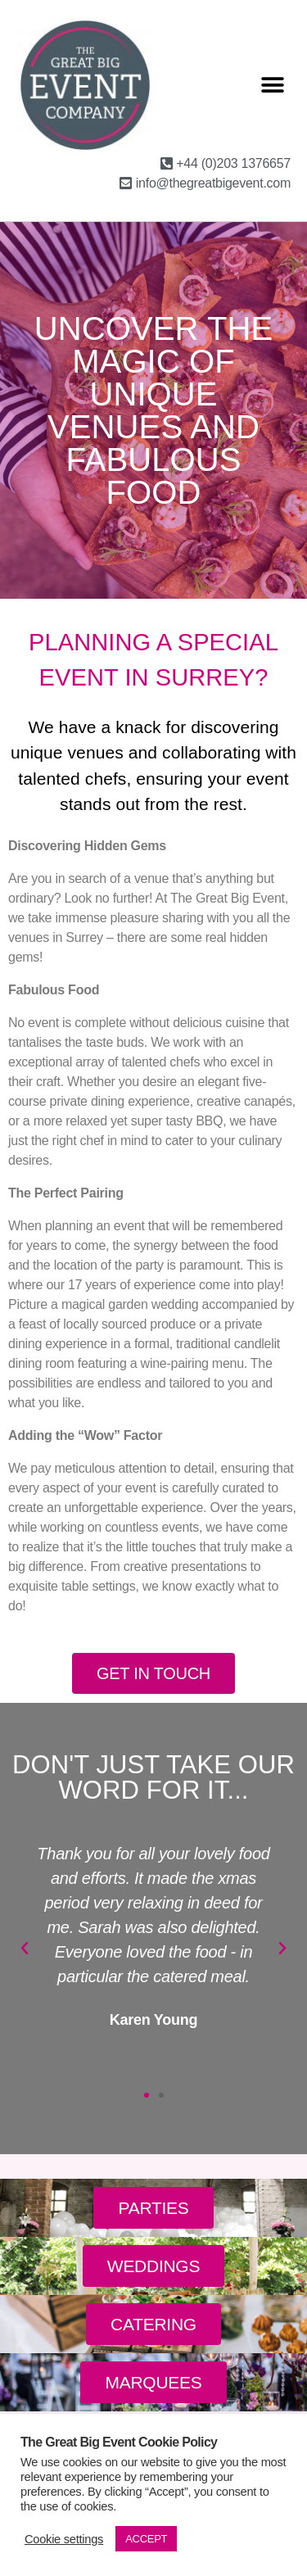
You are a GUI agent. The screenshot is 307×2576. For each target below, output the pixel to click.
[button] (272, 84)
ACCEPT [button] (146, 2539)
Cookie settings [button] (64, 2539)
